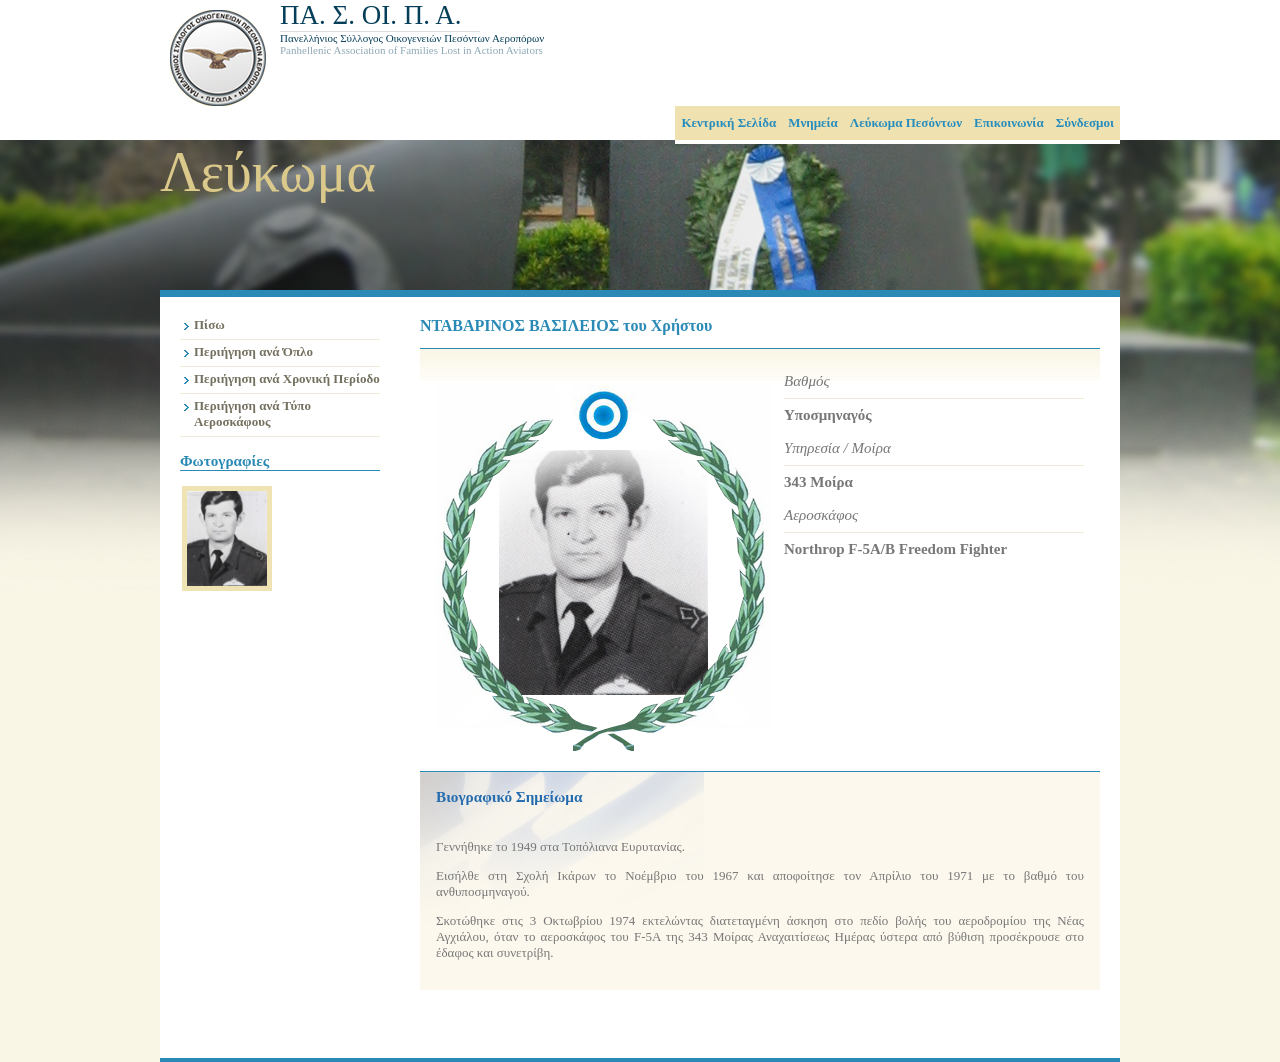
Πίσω (209, 324)
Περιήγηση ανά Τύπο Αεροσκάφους (252, 413)
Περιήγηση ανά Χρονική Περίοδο (287, 378)
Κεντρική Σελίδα (728, 122)
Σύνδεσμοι (1085, 122)
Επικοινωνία (1009, 122)
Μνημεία (813, 122)
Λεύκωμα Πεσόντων (906, 122)
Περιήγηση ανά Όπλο (253, 351)
